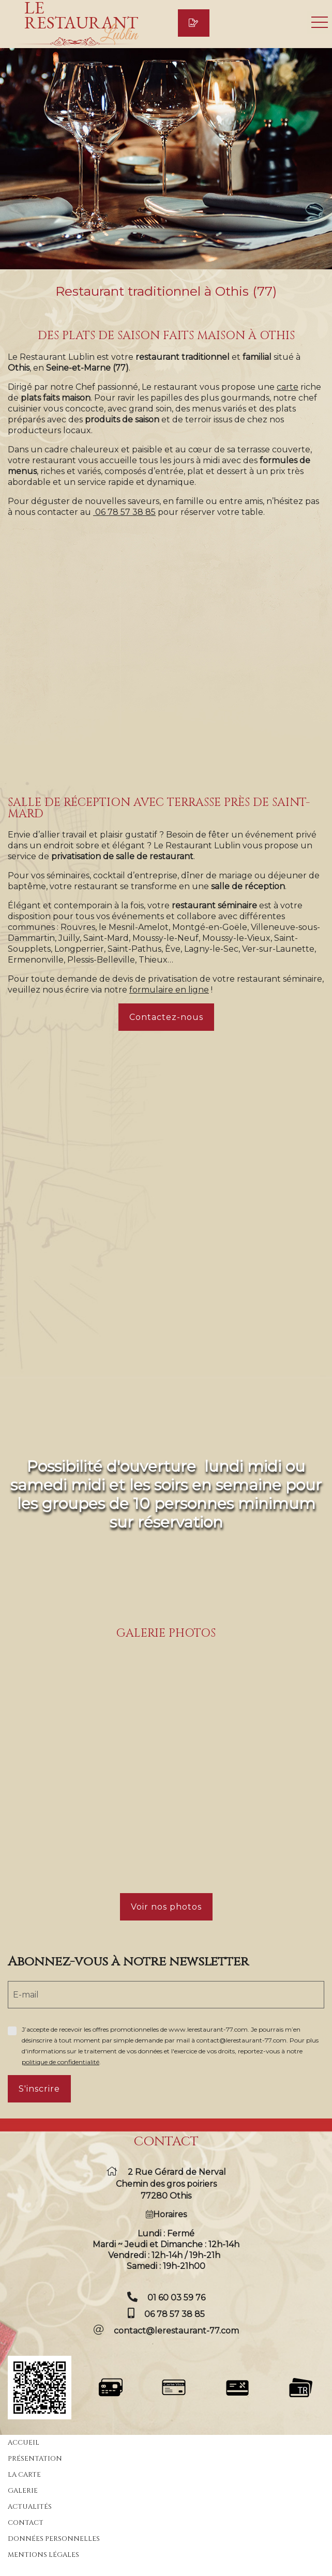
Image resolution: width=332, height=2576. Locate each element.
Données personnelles (54, 2538)
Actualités (30, 2506)
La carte (24, 2474)
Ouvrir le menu (319, 22)
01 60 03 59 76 (176, 2298)
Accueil (23, 2442)
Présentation (35, 2458)
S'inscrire (39, 2089)
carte (287, 387)
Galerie (23, 2490)
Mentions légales (43, 2554)
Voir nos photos (166, 1907)
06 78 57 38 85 (174, 2314)
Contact (25, 2522)
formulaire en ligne (169, 990)
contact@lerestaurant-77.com (176, 2331)
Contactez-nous (166, 1017)
